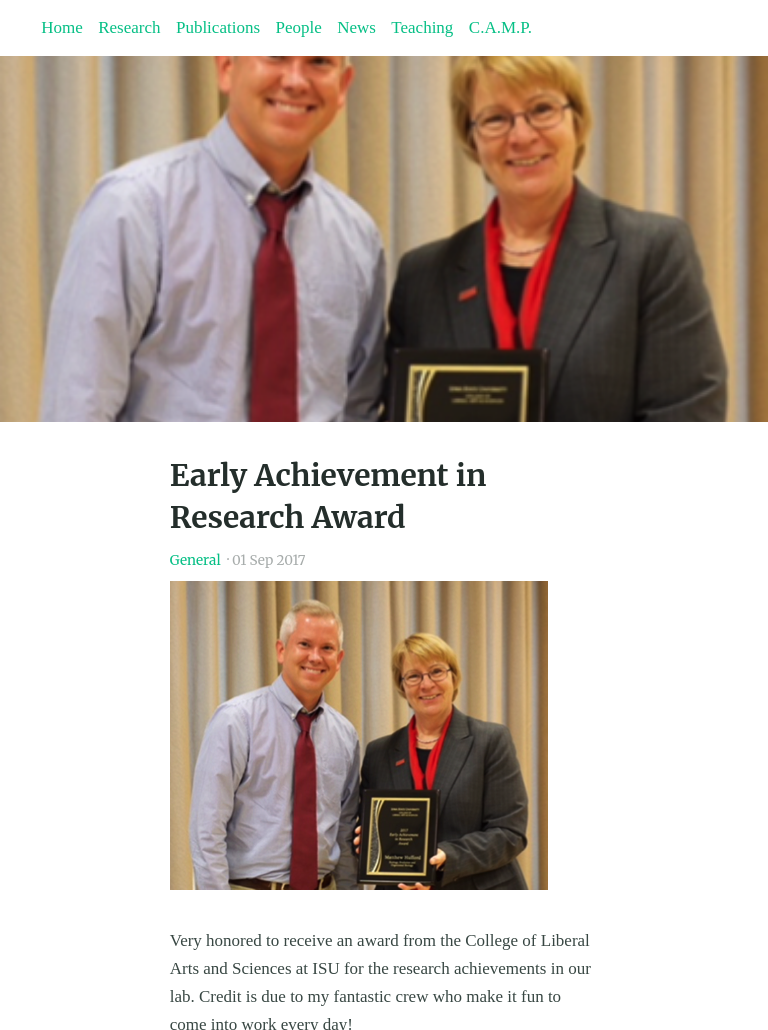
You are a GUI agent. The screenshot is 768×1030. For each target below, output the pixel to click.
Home (62, 27)
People (298, 27)
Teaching (422, 27)
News (356, 27)
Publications (218, 27)
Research (129, 27)
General (195, 560)
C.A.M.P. (500, 27)
